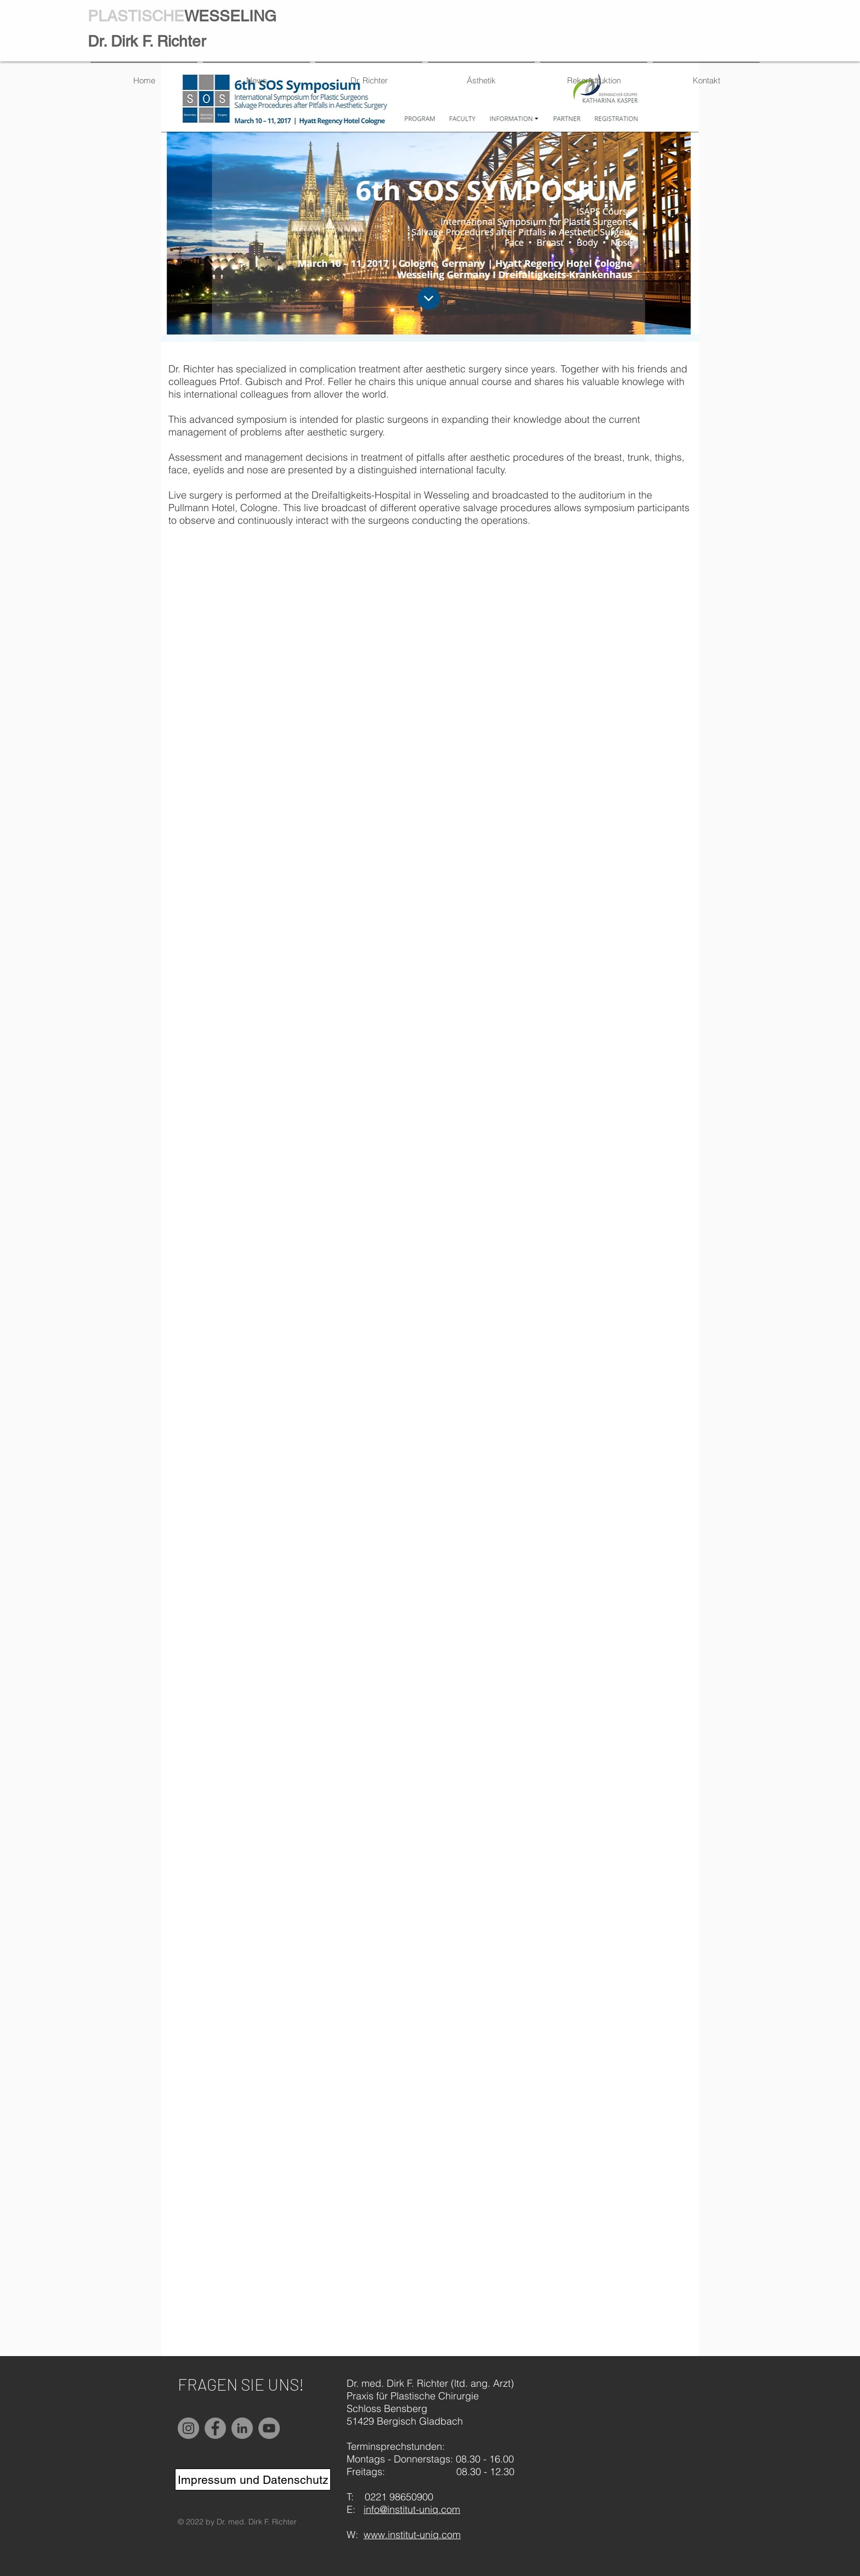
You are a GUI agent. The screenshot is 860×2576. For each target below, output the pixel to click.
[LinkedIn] (242, 2428)
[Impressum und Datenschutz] (253, 2479)
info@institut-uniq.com (412, 2509)
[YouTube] (269, 2428)
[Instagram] (188, 2428)
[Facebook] (215, 2428)
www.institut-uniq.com (412, 2534)
